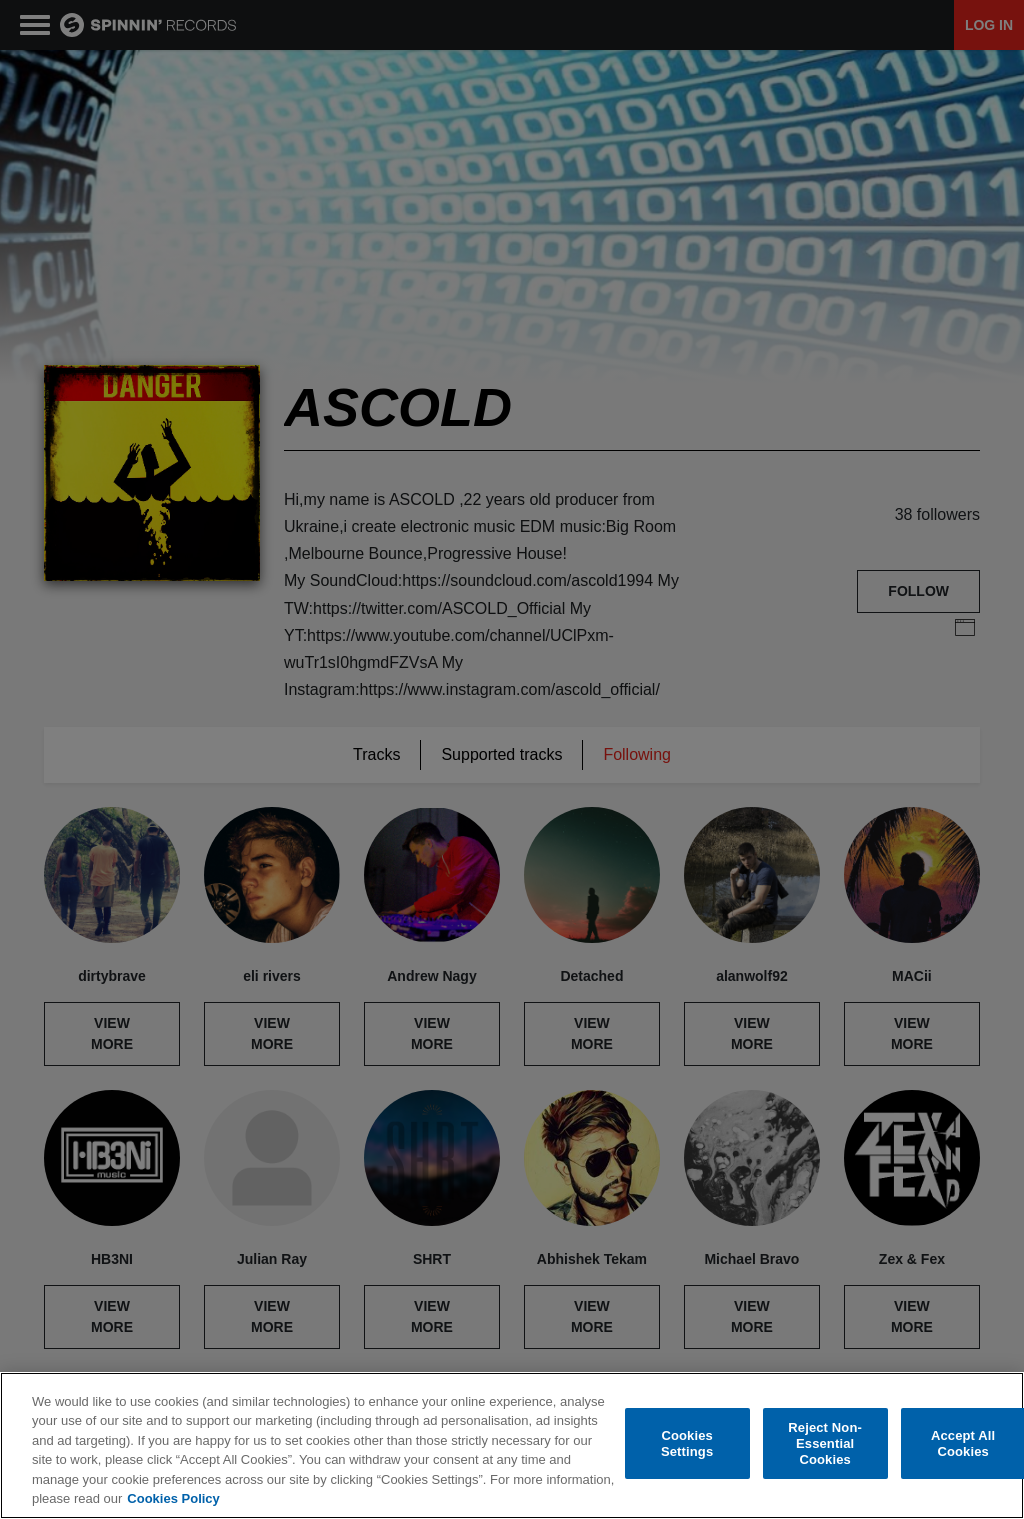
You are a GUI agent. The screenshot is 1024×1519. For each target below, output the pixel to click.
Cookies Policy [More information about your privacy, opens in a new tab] (173, 1498)
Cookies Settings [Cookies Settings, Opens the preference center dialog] (687, 1443)
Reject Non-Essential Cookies (825, 1444)
